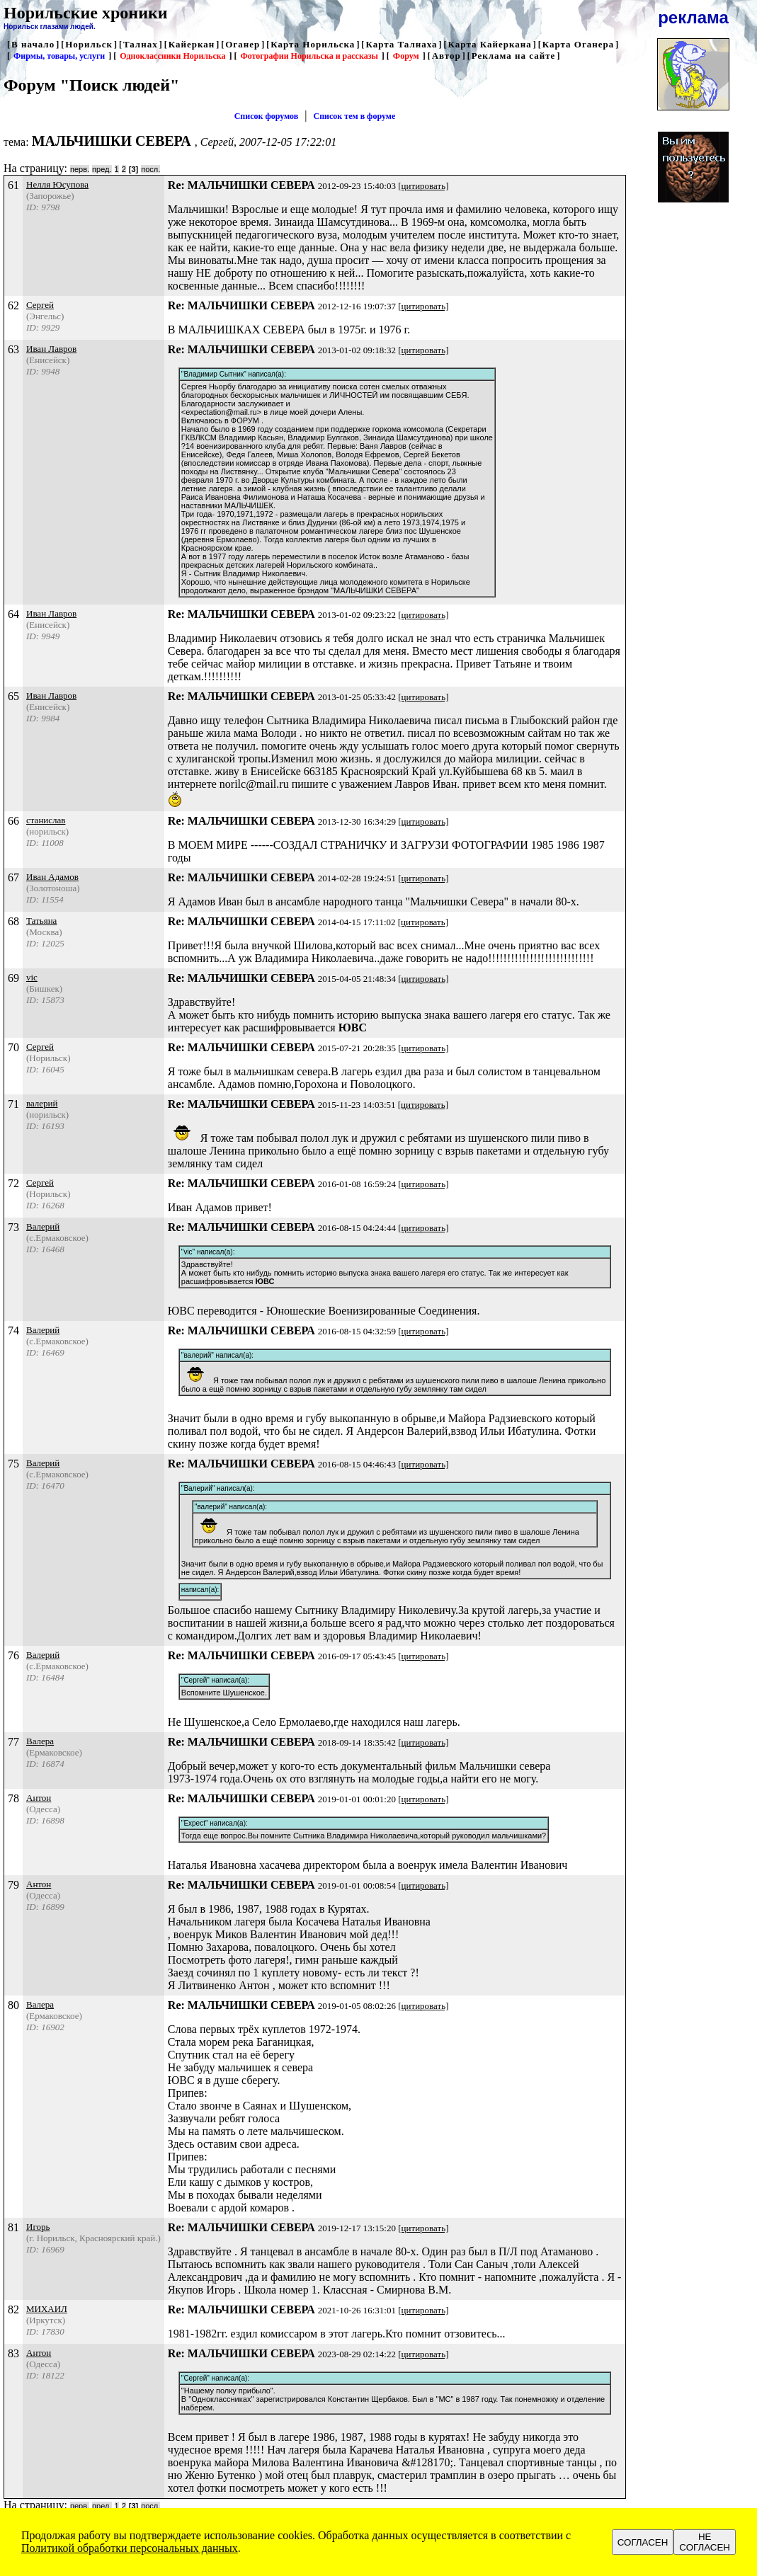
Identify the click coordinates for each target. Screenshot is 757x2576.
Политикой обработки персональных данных (129, 2548)
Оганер (242, 44)
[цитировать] (423, 186)
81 (13, 2227)
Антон (38, 1797)
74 (13, 1330)
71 (13, 1104)
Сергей (40, 304)
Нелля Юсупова (57, 184)
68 (13, 921)
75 (13, 1464)
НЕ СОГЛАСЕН (704, 2542)
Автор (446, 55)
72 (13, 1183)
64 (13, 614)
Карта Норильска (313, 44)
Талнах (140, 44)
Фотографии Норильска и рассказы (308, 56)
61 (13, 185)
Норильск (89, 44)
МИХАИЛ (46, 2308)
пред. (101, 169)
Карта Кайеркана (490, 44)
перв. (79, 169)
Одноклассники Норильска (172, 56)
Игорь (38, 2226)
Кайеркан (192, 44)
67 (13, 877)
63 (13, 349)
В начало (33, 44)
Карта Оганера (578, 44)
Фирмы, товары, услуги (59, 56)
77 (13, 1742)
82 (13, 2309)
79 (13, 1885)
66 (13, 821)
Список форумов (266, 116)
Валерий (42, 1226)
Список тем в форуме (355, 116)
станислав (45, 820)
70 (13, 1047)
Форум (406, 56)
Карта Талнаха (401, 44)
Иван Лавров (51, 348)
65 (13, 696)
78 (13, 1798)
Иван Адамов (52, 876)
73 (13, 1227)
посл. (150, 169)
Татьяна (41, 920)
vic (32, 977)
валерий (42, 1103)
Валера (40, 1741)
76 (13, 1655)
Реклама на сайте (514, 55)
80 (13, 2005)
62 (13, 305)
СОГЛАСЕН (642, 2542)
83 (13, 2353)
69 (13, 978)
